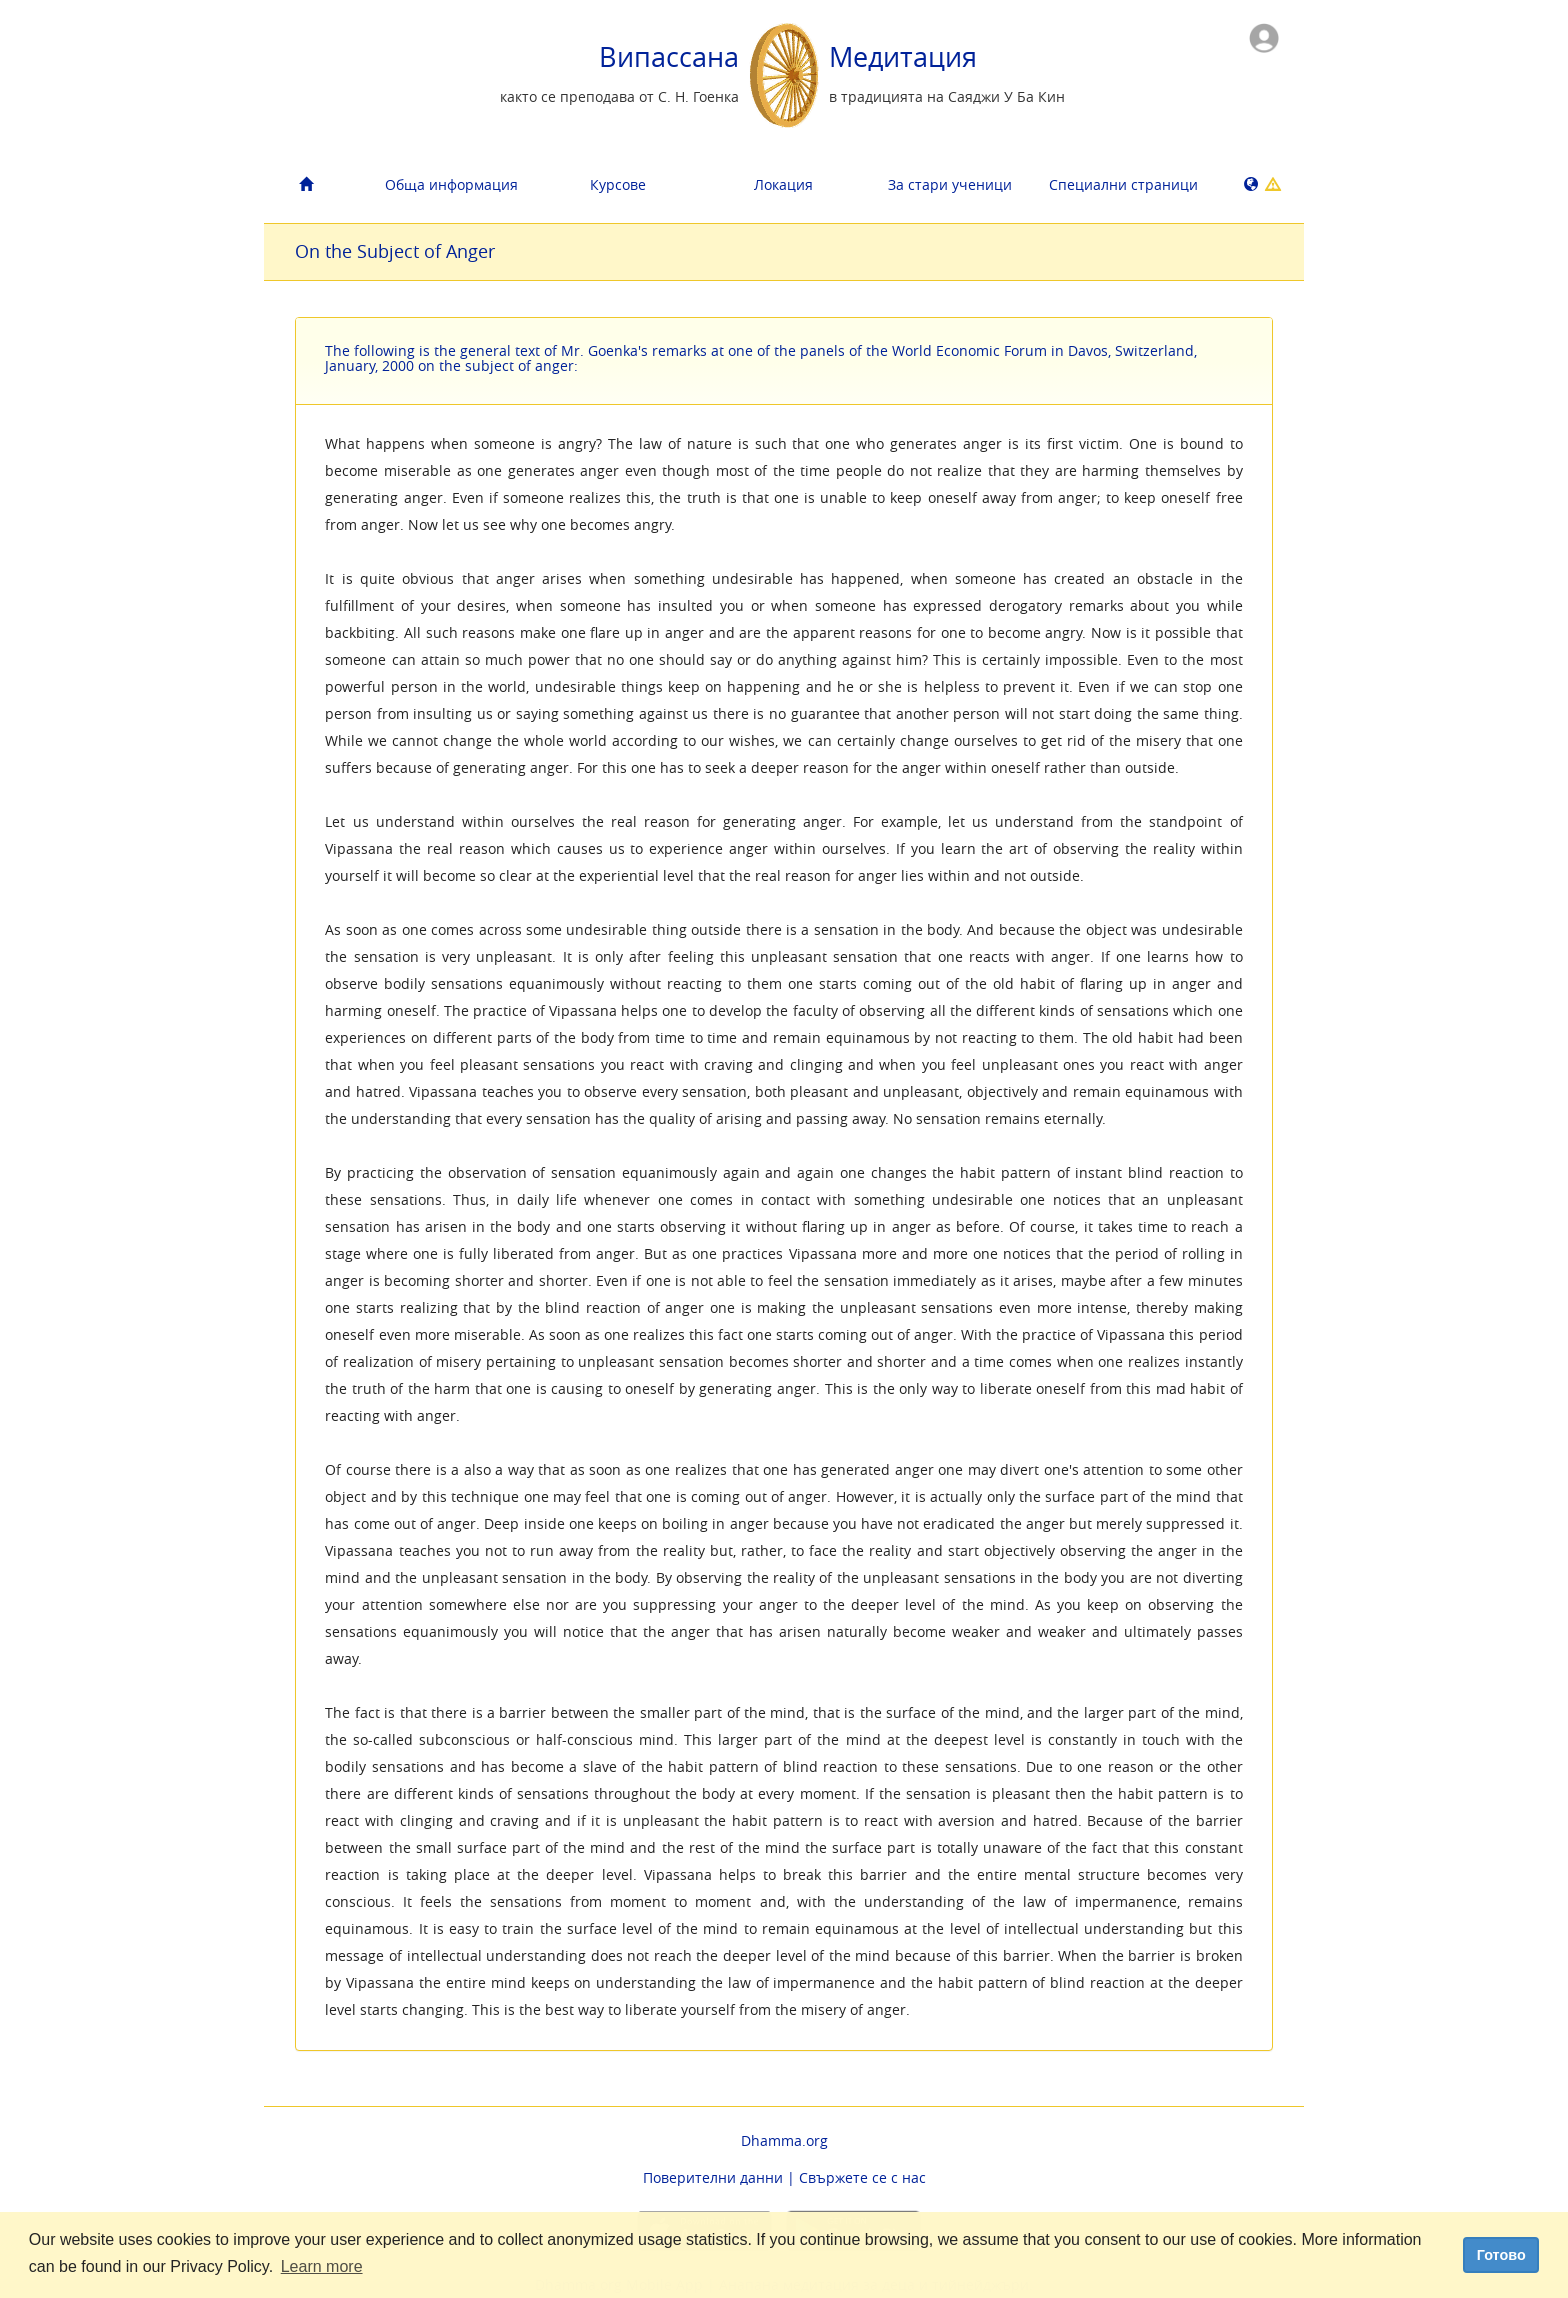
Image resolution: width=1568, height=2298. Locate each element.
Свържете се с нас (862, 2177)
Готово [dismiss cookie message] (1501, 2255)
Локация (783, 184)
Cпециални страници (1123, 184)
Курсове (618, 184)
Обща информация (451, 184)
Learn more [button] (322, 2266)
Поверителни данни (713, 2177)
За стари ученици (950, 184)
